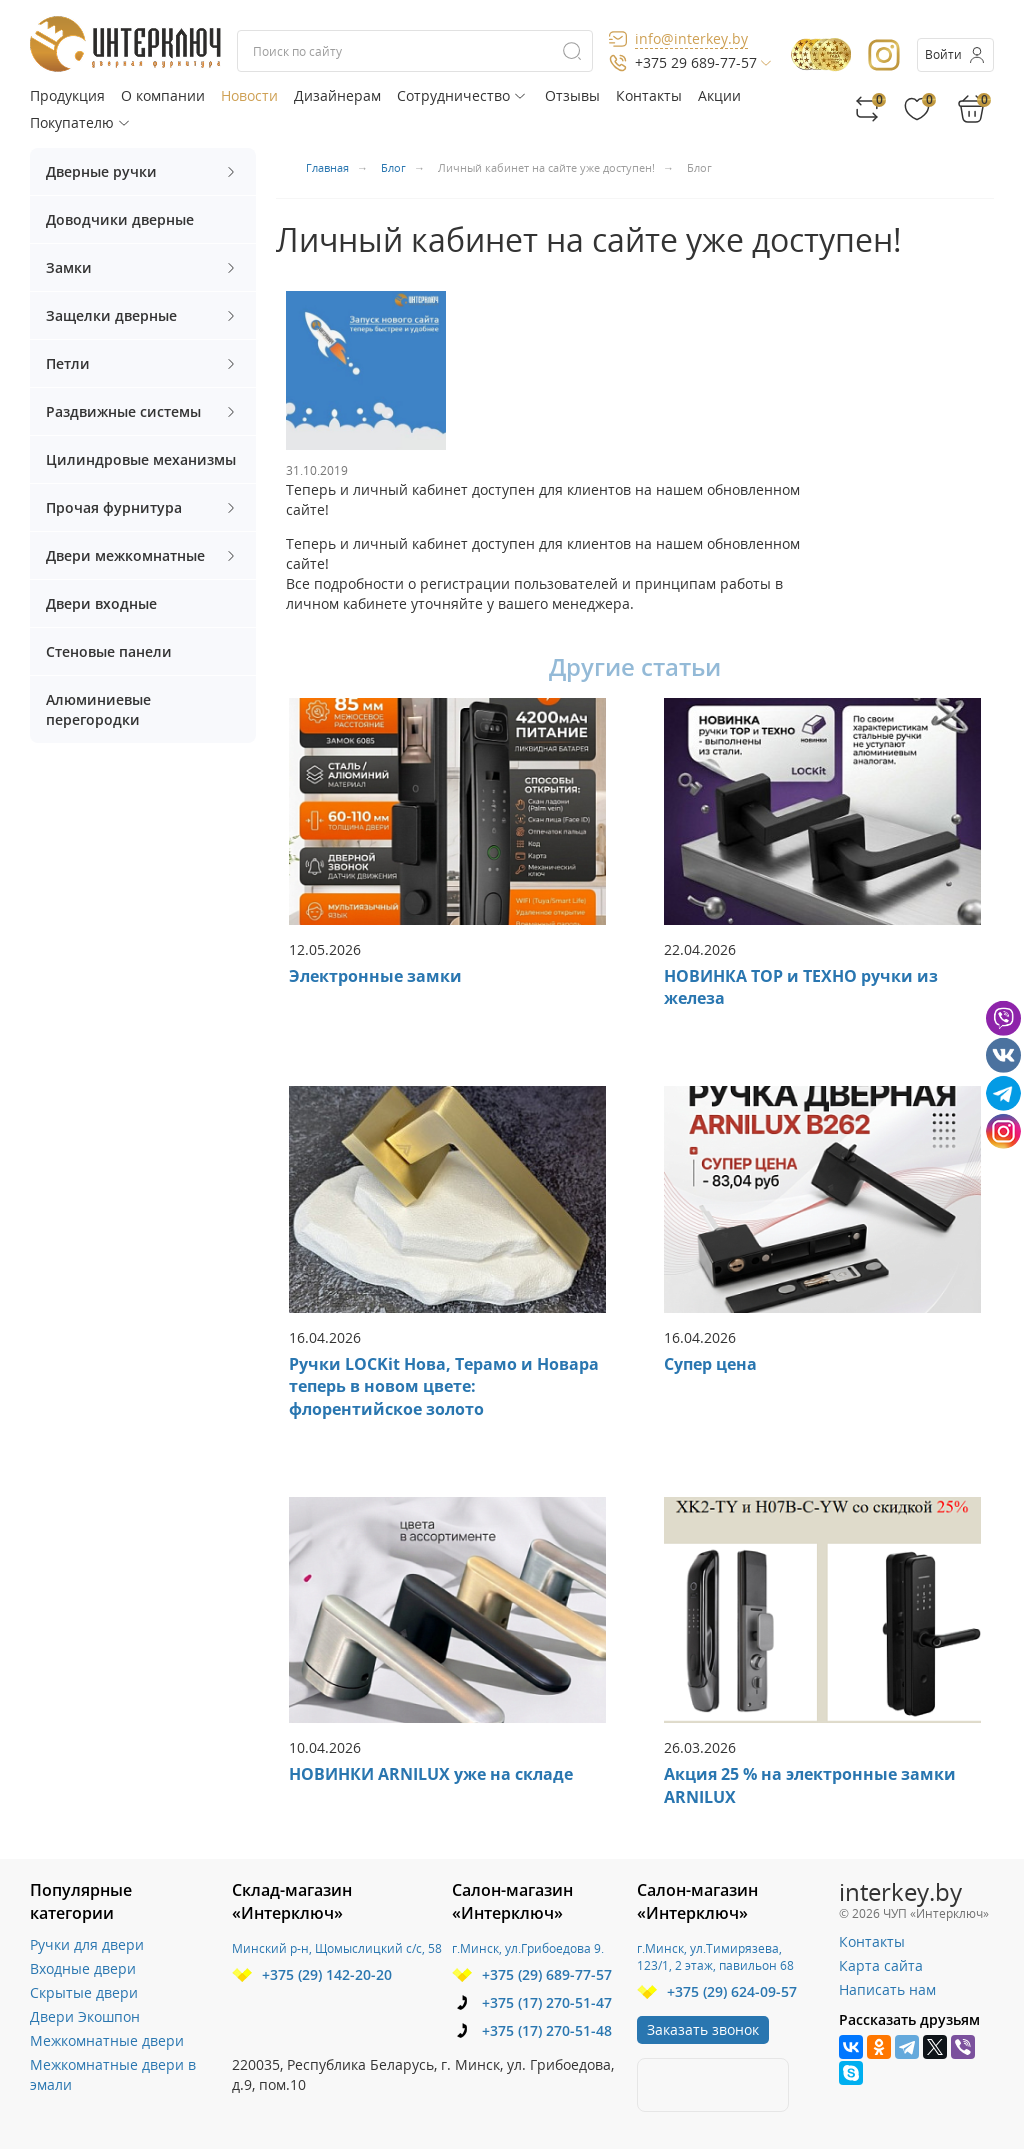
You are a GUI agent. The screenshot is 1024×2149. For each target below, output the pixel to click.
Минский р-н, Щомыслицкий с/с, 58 (337, 1948)
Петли (143, 363)
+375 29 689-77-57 (696, 62)
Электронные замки (375, 976)
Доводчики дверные (120, 219)
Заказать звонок (703, 2029)
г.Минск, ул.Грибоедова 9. (528, 1948)
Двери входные (101, 603)
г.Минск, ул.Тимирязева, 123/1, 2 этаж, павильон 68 (715, 1957)
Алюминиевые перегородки (98, 709)
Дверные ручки (143, 171)
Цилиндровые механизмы (141, 459)
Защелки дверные (143, 315)
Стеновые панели (109, 651)
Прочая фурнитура (143, 507)
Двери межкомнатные (143, 555)
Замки (143, 267)
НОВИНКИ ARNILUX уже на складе (431, 1774)
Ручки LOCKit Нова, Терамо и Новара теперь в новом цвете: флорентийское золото (444, 1387)
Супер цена (710, 1364)
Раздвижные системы (143, 411)
